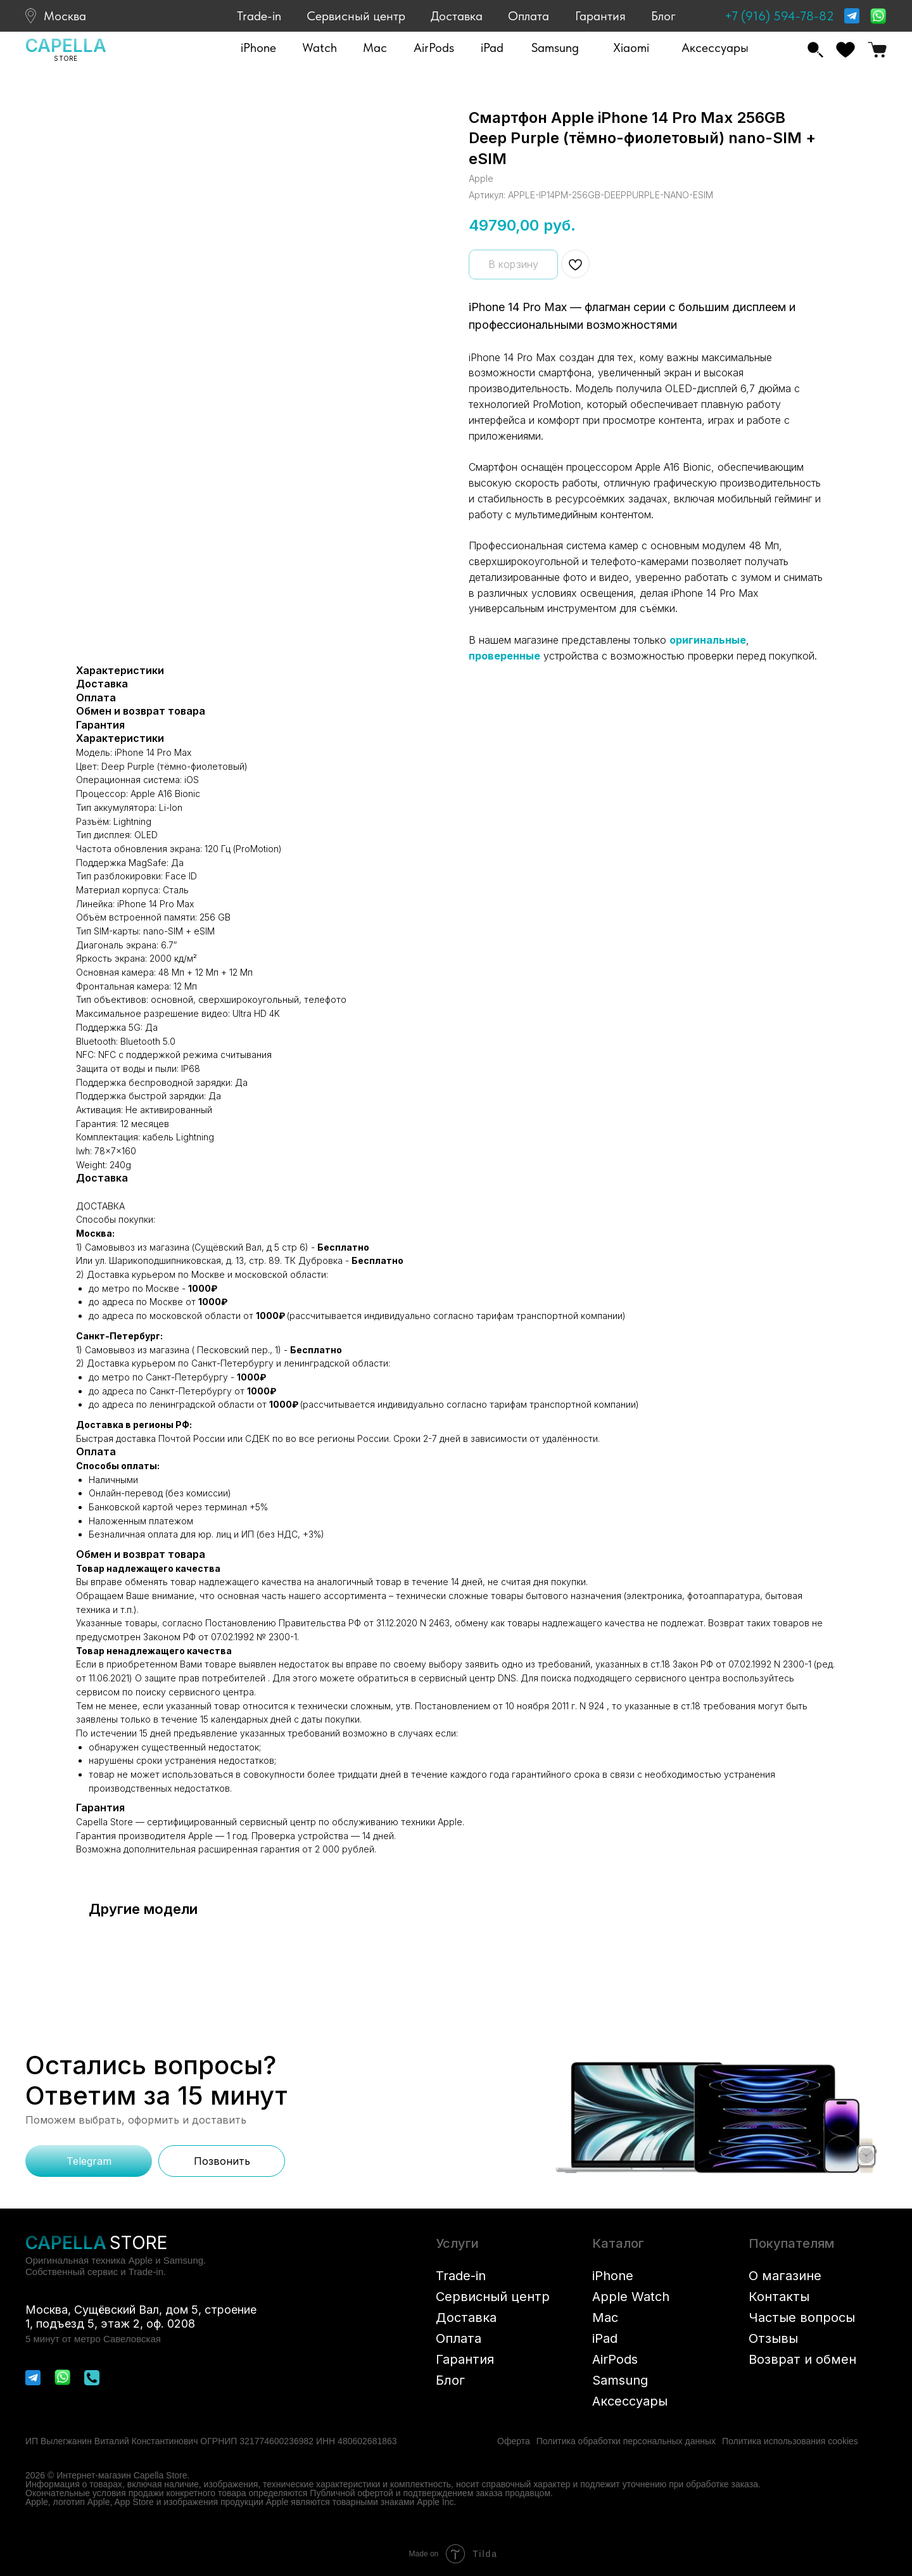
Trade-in (259, 15)
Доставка (457, 15)
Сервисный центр (356, 15)
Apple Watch (630, 2296)
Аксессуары (630, 2401)
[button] (258, 47)
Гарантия (600, 15)
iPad (605, 2338)
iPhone (612, 2275)
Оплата (528, 15)
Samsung (620, 2380)
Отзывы (773, 2338)
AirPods (615, 2359)
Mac (605, 2317)
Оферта (513, 2441)
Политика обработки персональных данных (626, 2441)
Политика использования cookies (790, 2441)
